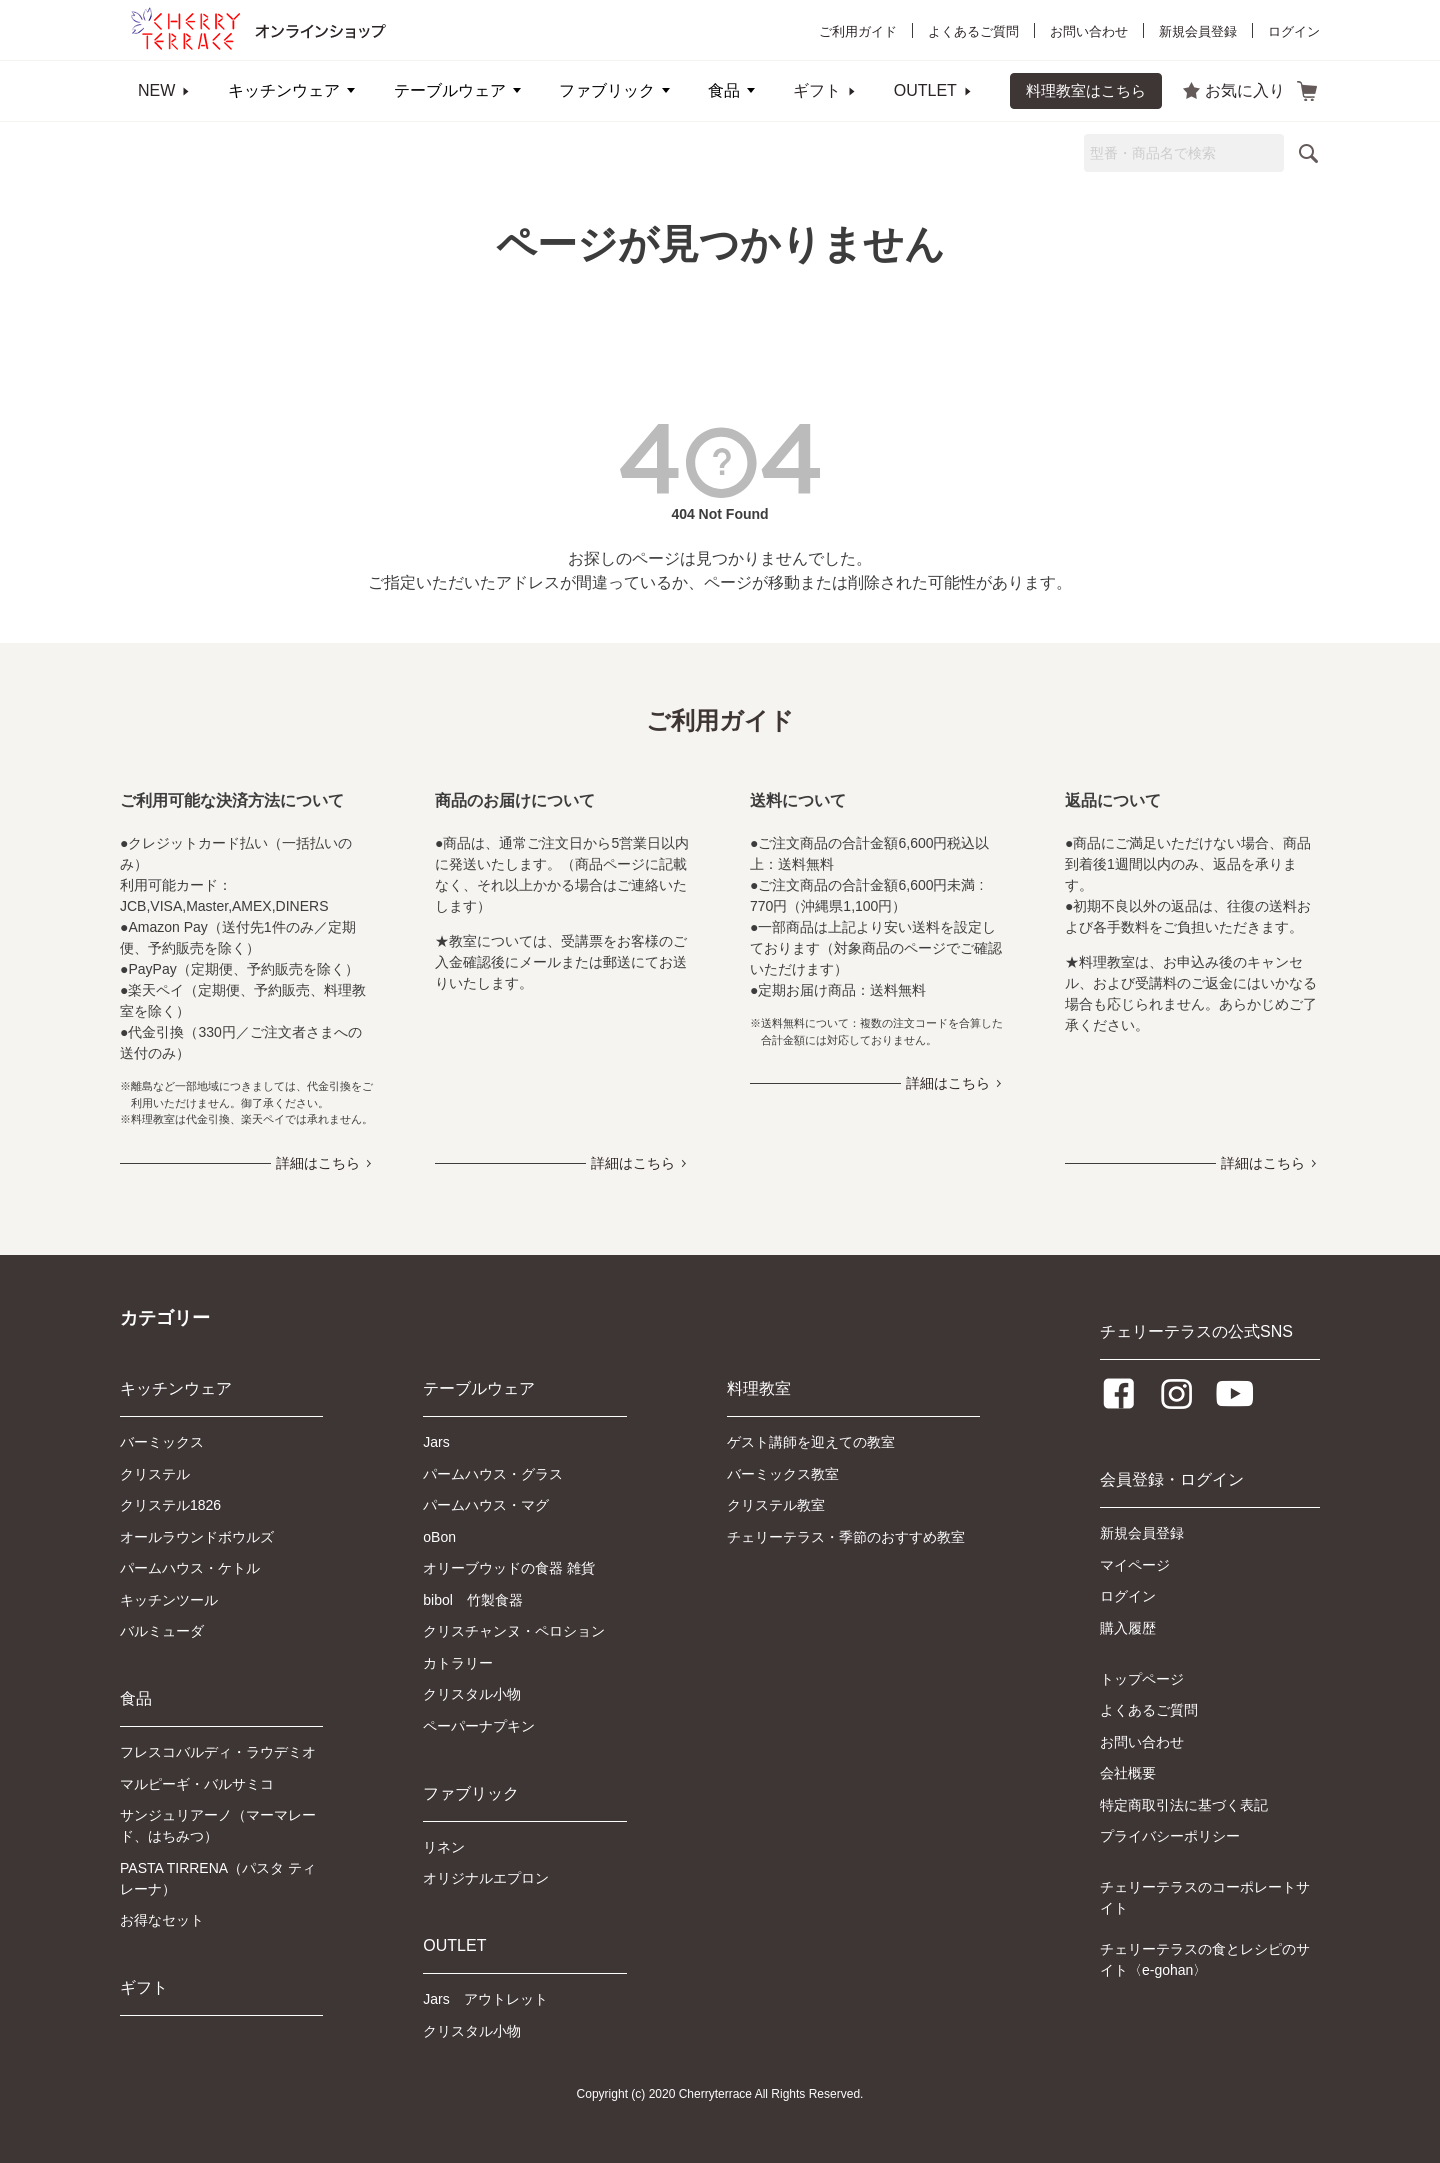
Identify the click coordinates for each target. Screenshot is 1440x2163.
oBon (439, 1537)
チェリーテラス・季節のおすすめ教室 (846, 1537)
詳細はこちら (318, 1163)
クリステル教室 (776, 1505)
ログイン (1294, 31)
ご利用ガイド (858, 31)
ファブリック (607, 90)
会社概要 (1128, 1773)
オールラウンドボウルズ (197, 1537)
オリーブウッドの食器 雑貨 (509, 1568)
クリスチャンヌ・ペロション (514, 1631)
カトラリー (458, 1663)
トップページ (1142, 1679)
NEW (156, 90)
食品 (724, 90)
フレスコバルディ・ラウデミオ (218, 1752)
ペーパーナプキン (479, 1726)
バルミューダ (162, 1631)
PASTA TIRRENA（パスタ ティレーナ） (218, 1878)
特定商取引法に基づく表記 (1184, 1805)
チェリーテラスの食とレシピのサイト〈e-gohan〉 (1205, 1959)
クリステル (155, 1474)
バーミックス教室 (783, 1474)
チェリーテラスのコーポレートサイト (1205, 1897)
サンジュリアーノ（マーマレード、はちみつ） (218, 1825)
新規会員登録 (1198, 31)
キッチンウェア (284, 90)
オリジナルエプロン (486, 1878)
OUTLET (925, 90)
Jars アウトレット (485, 1999)
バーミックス (162, 1442)
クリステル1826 (170, 1505)
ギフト (817, 90)
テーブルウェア (450, 90)
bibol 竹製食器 (473, 1600)
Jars (436, 1442)
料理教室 (759, 1388)
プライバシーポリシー (1170, 1836)
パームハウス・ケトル (190, 1568)
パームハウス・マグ (486, 1505)
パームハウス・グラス (493, 1474)
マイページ (1135, 1565)
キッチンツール (169, 1600)
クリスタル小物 (472, 1694)
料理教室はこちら (1086, 90)
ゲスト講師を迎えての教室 (811, 1442)
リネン (444, 1847)
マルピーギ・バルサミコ (197, 1784)
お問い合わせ (1089, 31)
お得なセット (162, 1920)
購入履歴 (1128, 1628)
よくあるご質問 (973, 31)
